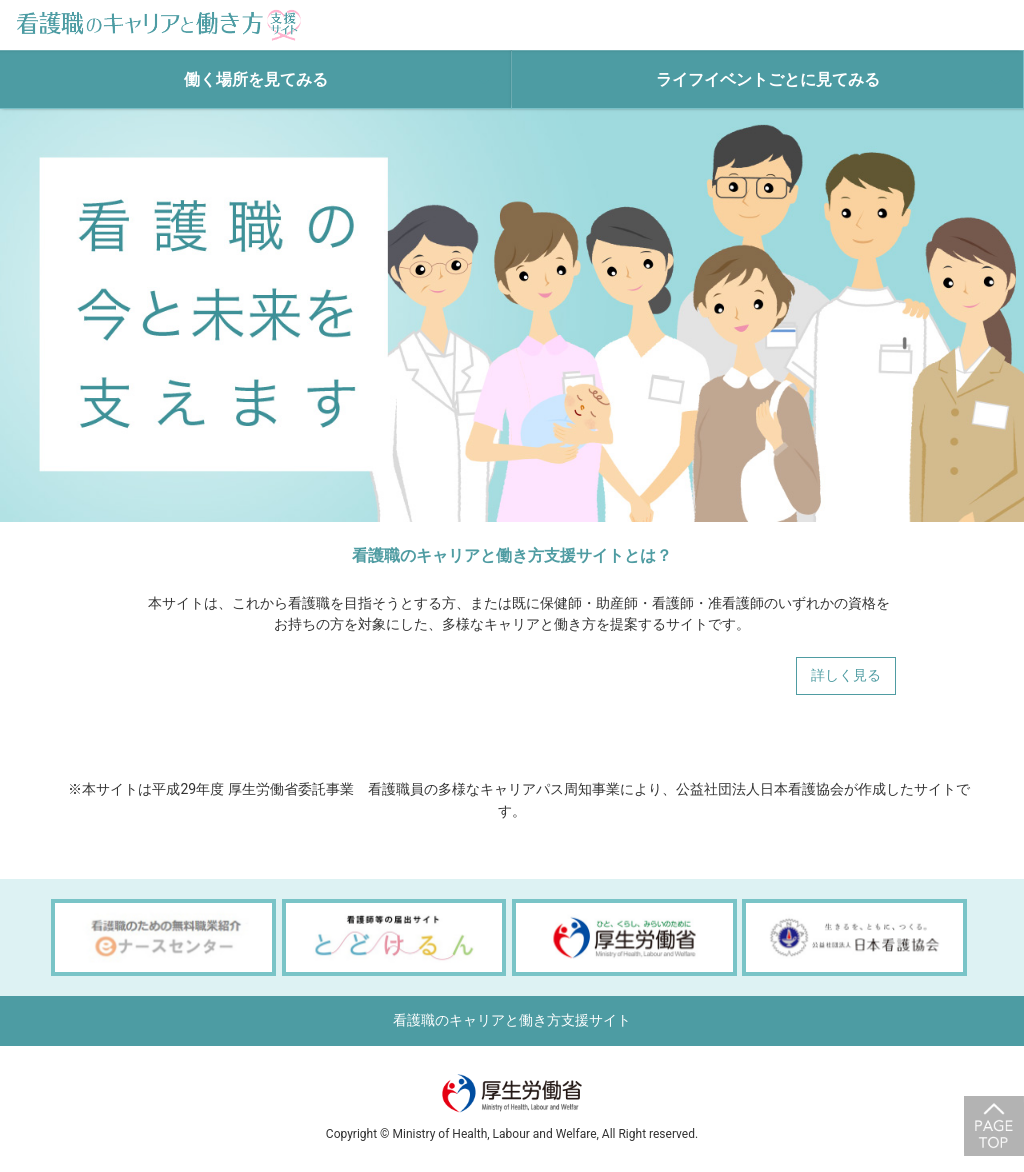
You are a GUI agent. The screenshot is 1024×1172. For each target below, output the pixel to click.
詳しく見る (846, 675)
